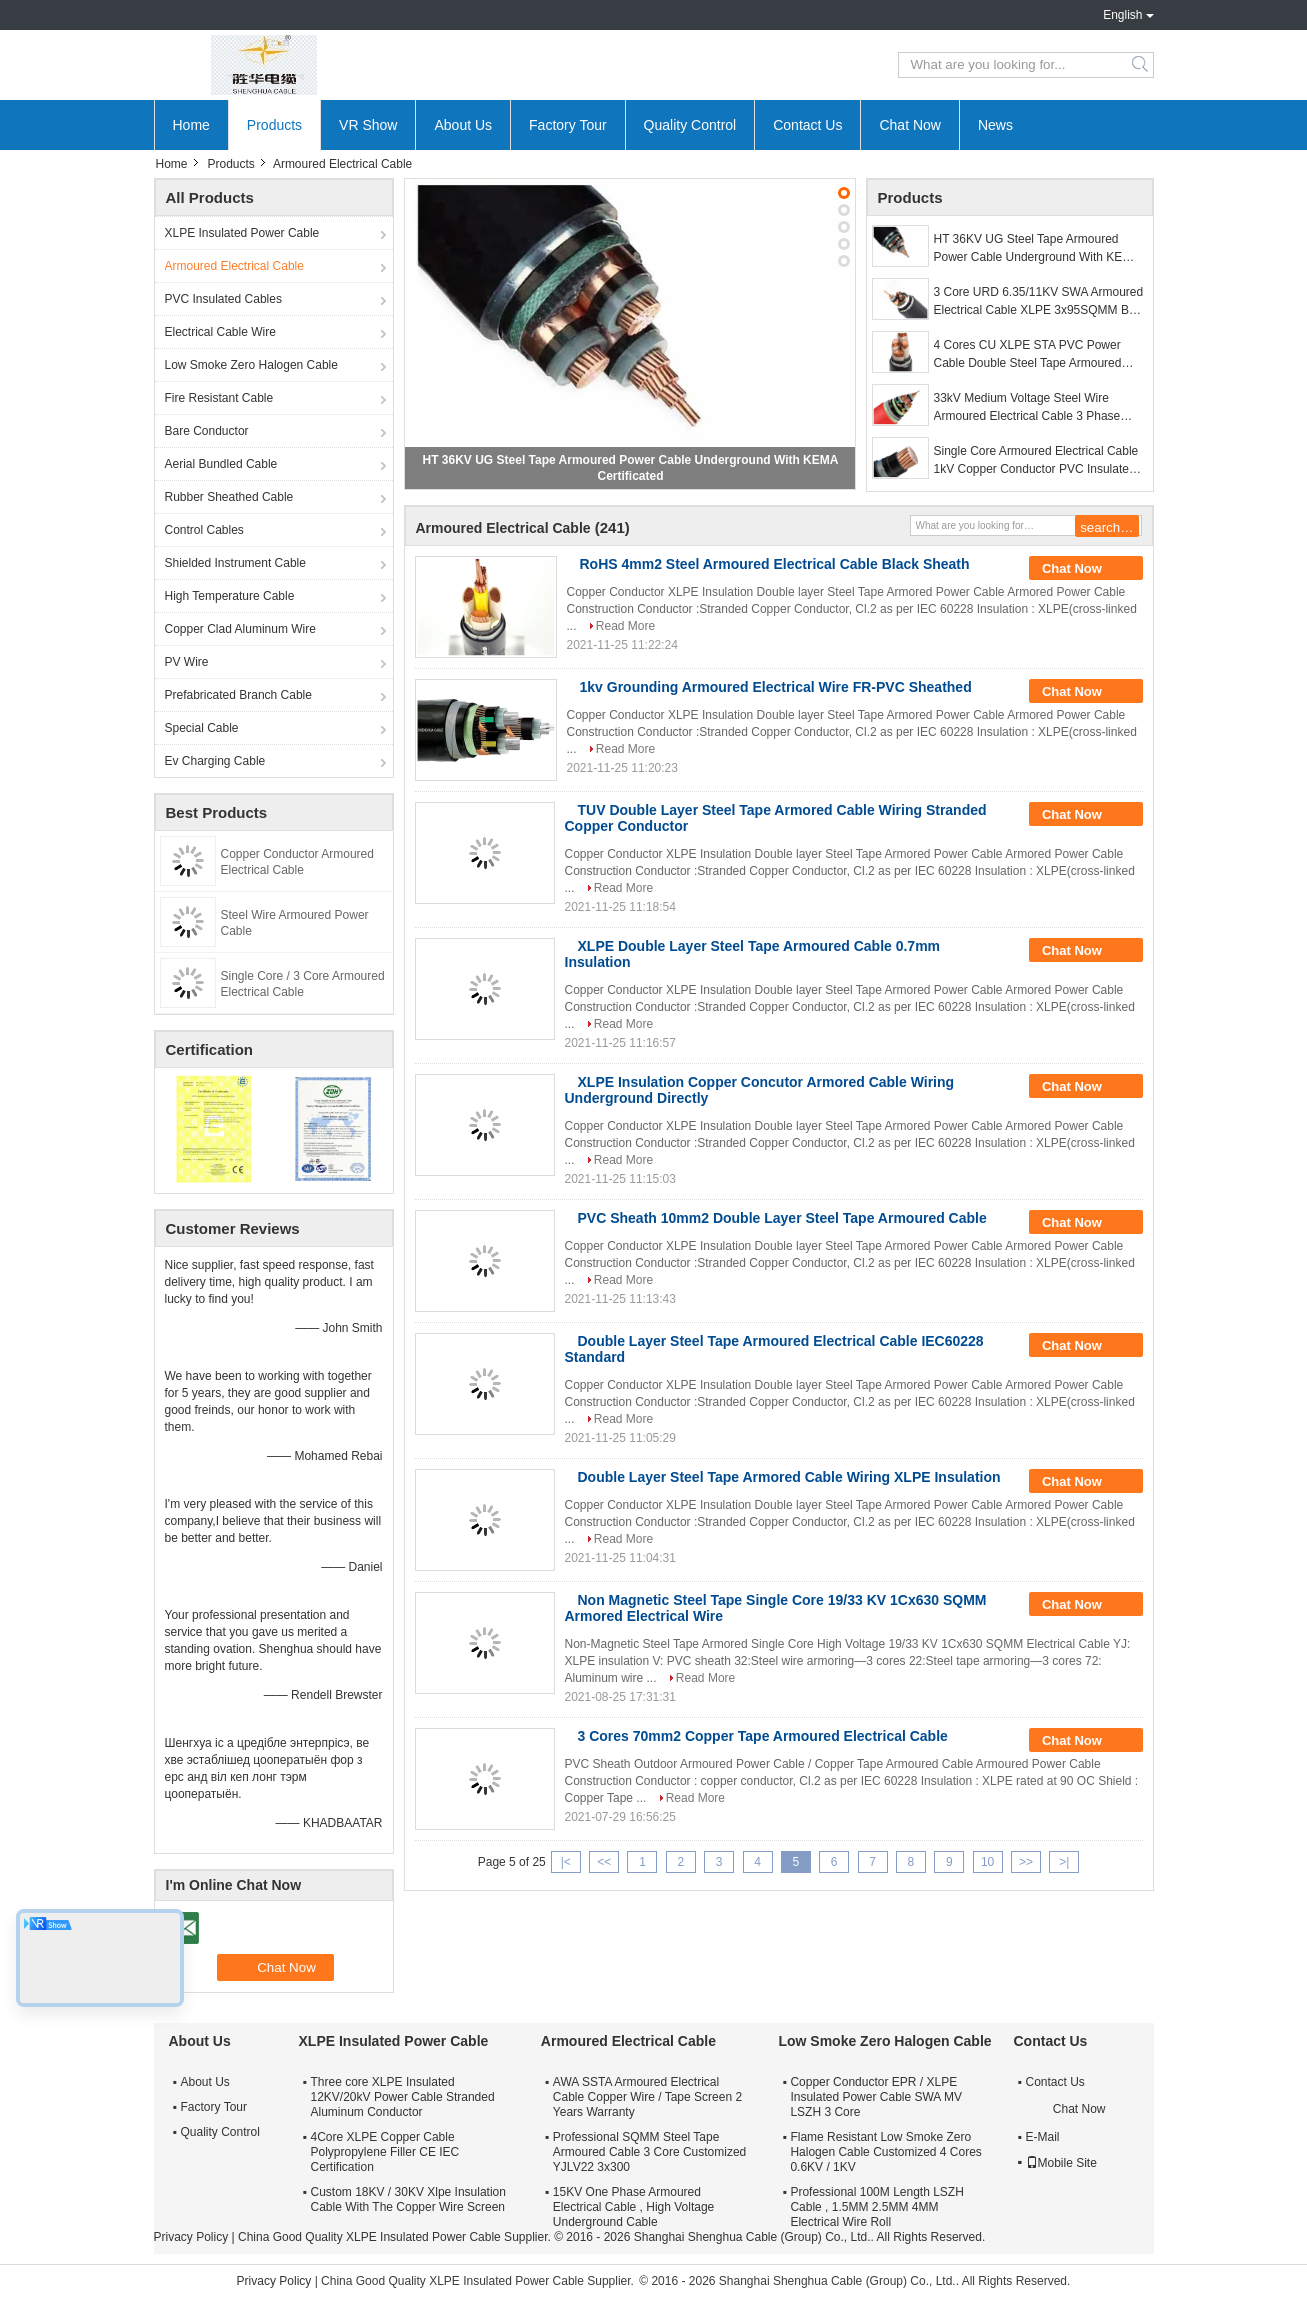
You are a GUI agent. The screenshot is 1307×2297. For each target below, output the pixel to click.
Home (191, 125)
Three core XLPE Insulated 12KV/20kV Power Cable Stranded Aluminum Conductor (403, 2097)
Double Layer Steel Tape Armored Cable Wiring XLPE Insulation (789, 1477)
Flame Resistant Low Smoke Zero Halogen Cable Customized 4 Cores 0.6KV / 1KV (885, 2152)
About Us (463, 125)
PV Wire (187, 662)
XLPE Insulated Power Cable (242, 233)
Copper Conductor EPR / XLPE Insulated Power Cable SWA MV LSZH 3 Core (876, 2097)
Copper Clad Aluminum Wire (240, 629)
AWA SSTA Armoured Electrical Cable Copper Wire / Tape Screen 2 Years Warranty (647, 2097)
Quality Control (690, 125)
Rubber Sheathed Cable (229, 497)
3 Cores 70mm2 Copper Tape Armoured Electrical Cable (763, 1736)
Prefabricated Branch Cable (238, 695)
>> (1026, 1862)
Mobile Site (1061, 2163)
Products (274, 125)
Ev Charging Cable (215, 761)
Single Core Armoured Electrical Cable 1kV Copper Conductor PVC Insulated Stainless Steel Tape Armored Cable (1036, 461)
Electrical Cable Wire (220, 332)
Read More (625, 626)
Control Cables (204, 530)
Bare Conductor (207, 431)
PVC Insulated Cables (223, 299)
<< (604, 1862)
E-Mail (1043, 2137)
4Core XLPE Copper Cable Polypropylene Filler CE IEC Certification (385, 2152)
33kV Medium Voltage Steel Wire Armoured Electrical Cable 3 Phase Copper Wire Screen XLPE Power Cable (1027, 408)
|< (566, 1862)
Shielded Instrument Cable (235, 563)
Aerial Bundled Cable (221, 464)
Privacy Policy (191, 2237)
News (995, 125)
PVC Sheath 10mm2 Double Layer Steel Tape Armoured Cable (782, 1218)
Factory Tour (568, 125)
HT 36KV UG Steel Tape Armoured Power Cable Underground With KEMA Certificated (1037, 249)
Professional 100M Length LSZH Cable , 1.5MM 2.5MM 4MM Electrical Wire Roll (876, 2207)
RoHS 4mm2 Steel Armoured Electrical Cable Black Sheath (775, 564)
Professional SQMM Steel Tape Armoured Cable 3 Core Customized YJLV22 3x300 (649, 2152)
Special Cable (202, 728)
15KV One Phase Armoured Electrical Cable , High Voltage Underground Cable (633, 2207)
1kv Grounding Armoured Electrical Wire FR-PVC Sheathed (776, 687)
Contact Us (807, 125)
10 (987, 1862)
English (1122, 15)
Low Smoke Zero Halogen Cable (251, 365)
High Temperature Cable (230, 596)
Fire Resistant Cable (219, 398)
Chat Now (909, 125)
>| (1064, 1862)
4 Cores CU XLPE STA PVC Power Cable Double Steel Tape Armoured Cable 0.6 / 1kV (1028, 355)
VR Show (368, 125)
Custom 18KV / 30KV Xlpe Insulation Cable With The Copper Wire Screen (408, 2199)
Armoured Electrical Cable (234, 266)
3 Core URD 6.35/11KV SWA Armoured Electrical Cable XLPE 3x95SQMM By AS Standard (1039, 302)
